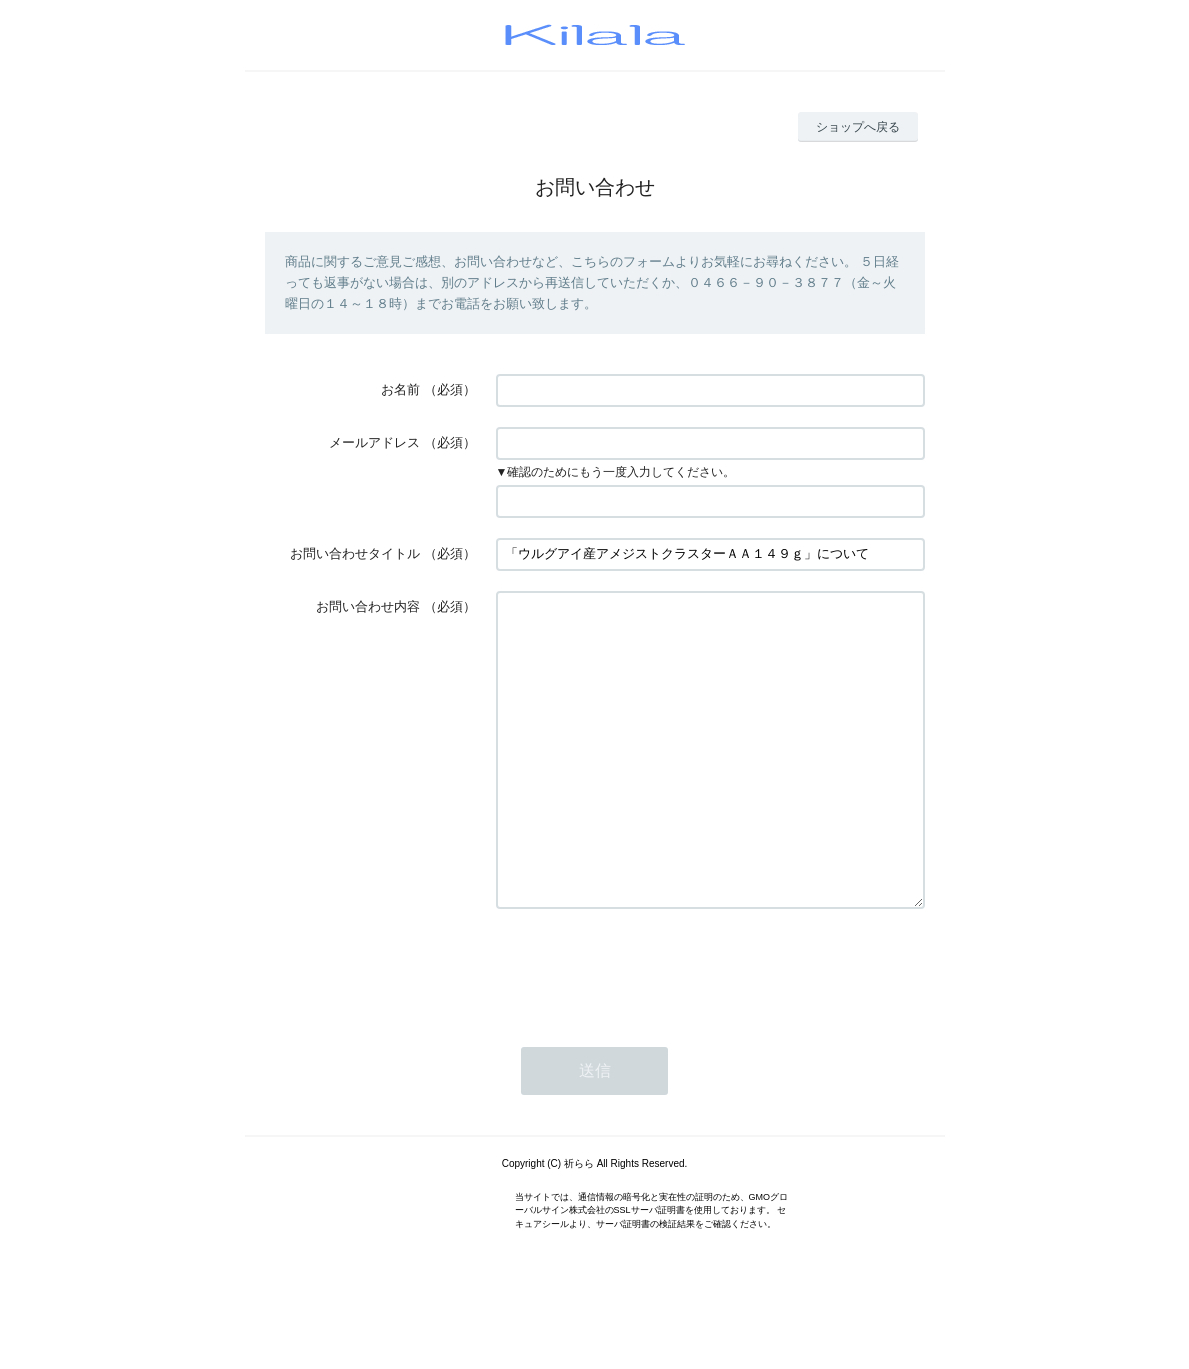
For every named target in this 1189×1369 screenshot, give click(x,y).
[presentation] (648, 1028)
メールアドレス (374, 442)
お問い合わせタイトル (355, 553)
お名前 (400, 389)
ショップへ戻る (858, 127)
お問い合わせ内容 (368, 606)
